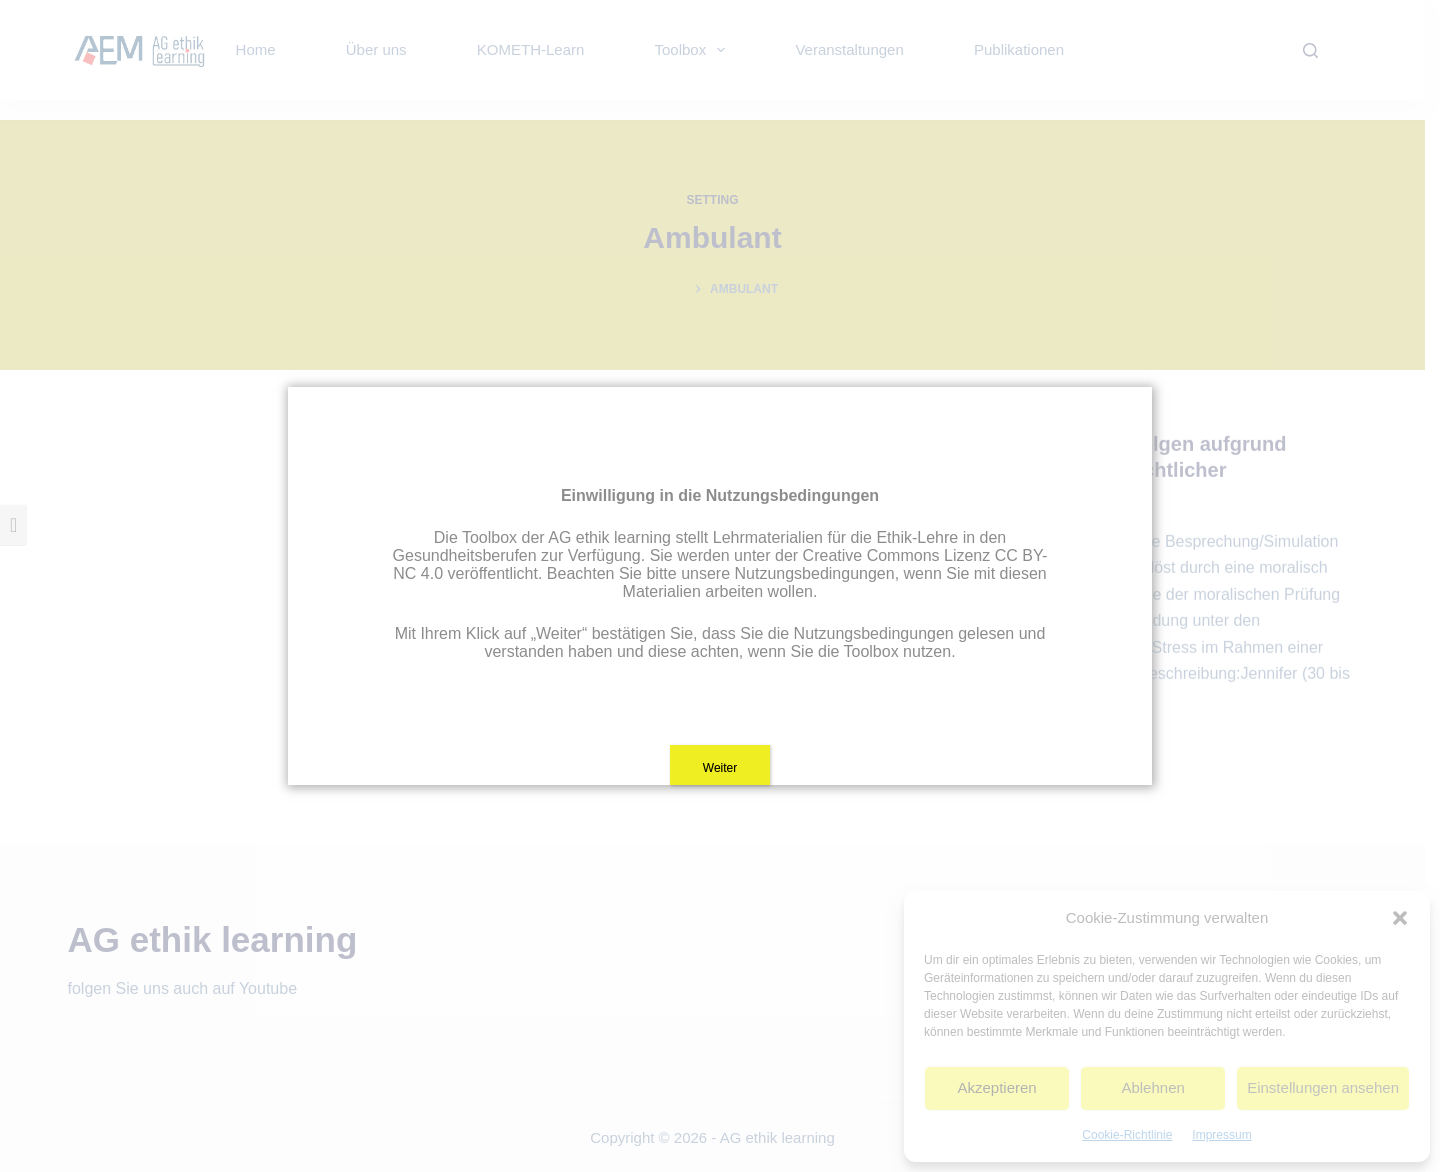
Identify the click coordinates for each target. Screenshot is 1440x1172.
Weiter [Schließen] (720, 768)
